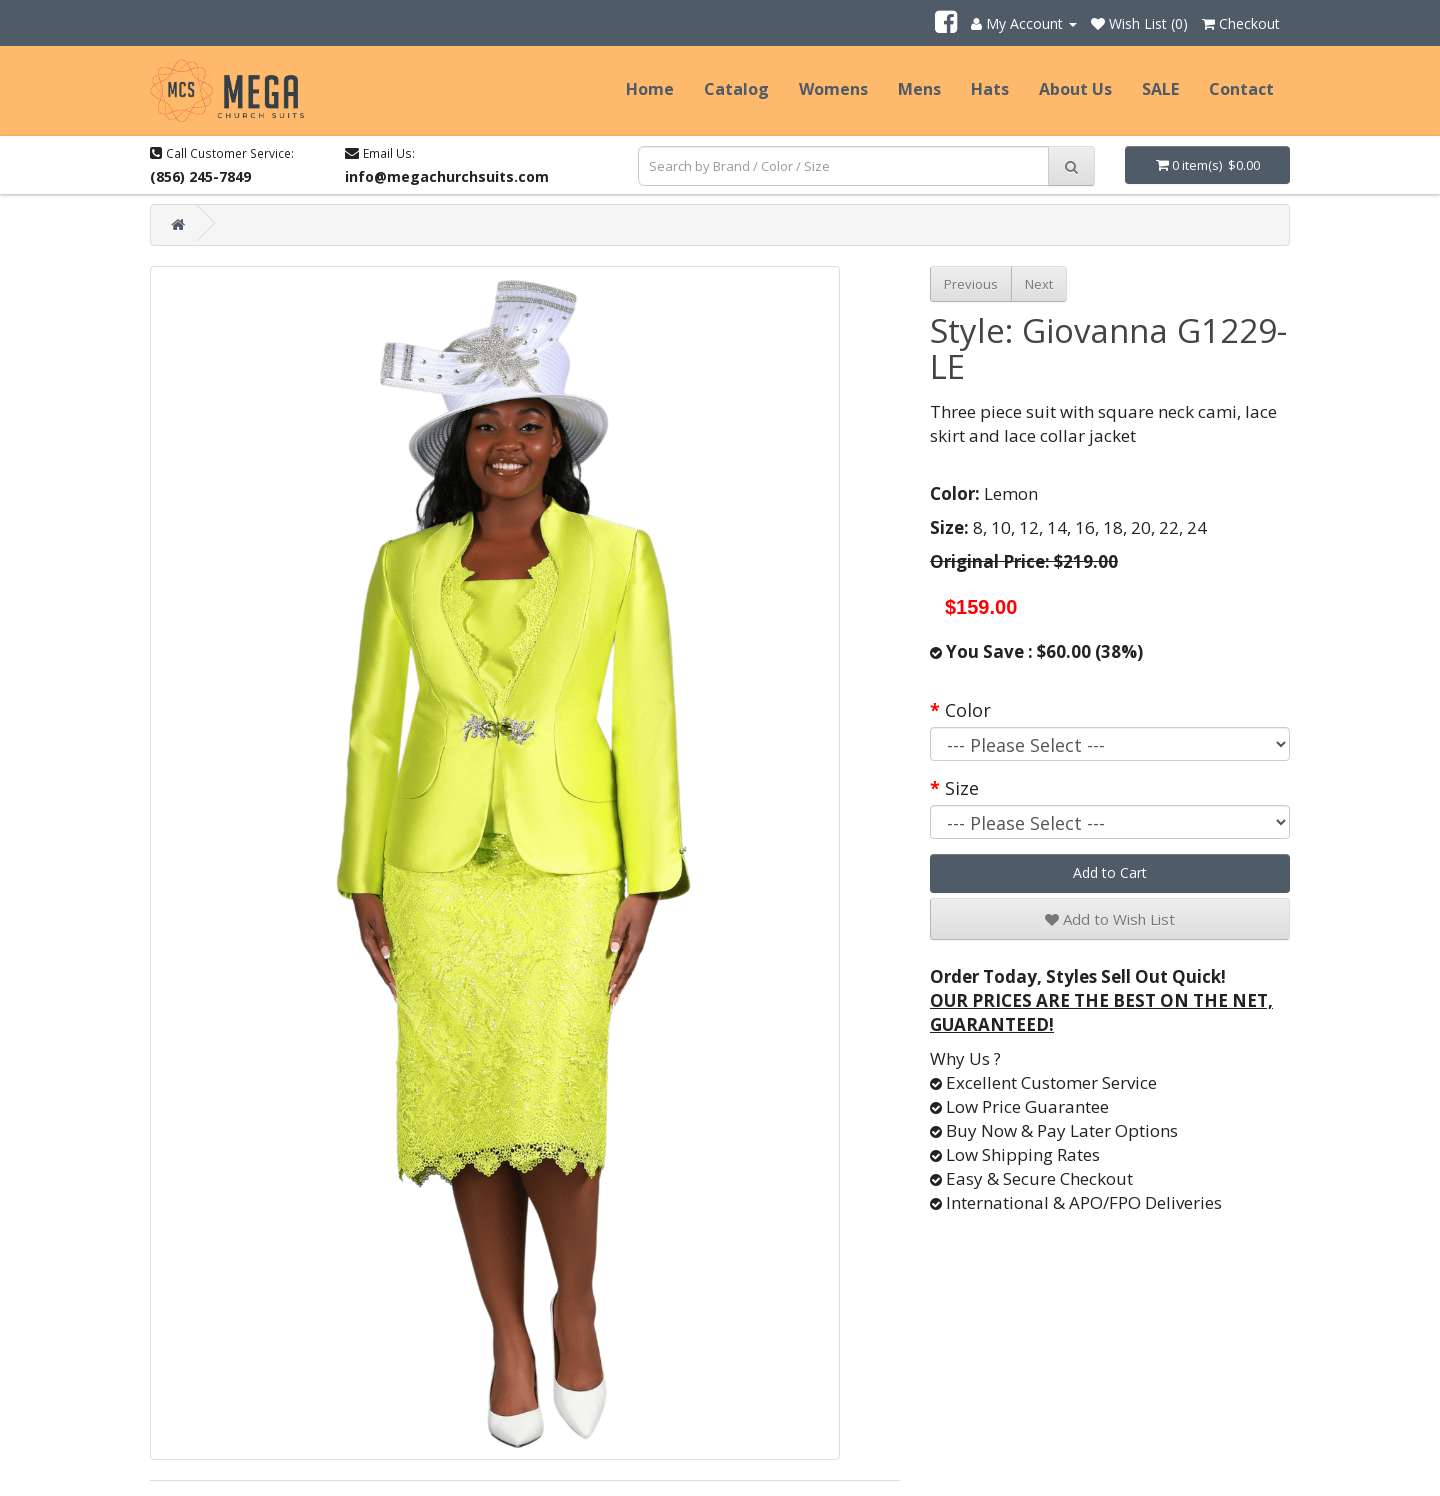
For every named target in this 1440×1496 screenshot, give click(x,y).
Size (962, 788)
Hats (990, 89)
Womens (833, 89)
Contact (1241, 89)
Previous (971, 284)
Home (650, 89)
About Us (1075, 89)
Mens (919, 89)
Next (1039, 284)
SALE (1160, 89)
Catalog (736, 89)
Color (968, 710)
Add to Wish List (1110, 919)
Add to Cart (1110, 872)
